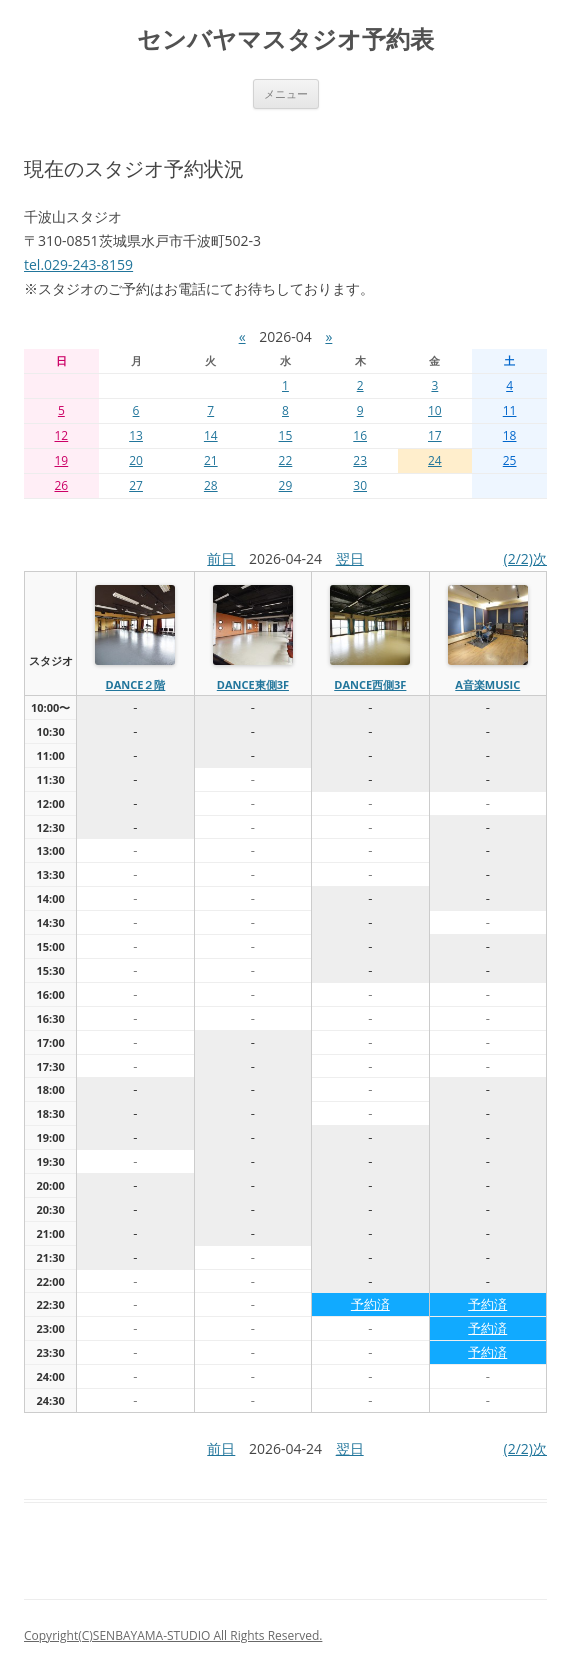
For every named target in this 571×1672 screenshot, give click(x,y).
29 (286, 485)
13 (136, 435)
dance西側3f (370, 684)
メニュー (286, 93)
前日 (221, 558)
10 (435, 410)
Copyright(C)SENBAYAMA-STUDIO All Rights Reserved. (173, 1635)
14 (211, 435)
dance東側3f (253, 684)
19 (61, 460)
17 (435, 435)
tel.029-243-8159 (78, 264)
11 (510, 410)
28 (211, 485)
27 (136, 485)
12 (61, 435)
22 (286, 460)
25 (510, 460)
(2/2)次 (525, 558)
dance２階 (135, 684)
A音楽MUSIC (487, 684)
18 (510, 435)
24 (435, 460)
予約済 (370, 1304)
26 (61, 485)
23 (360, 460)
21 (211, 460)
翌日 (350, 558)
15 (286, 435)
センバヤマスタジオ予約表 (285, 39)
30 (360, 485)
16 (360, 435)
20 (136, 460)
